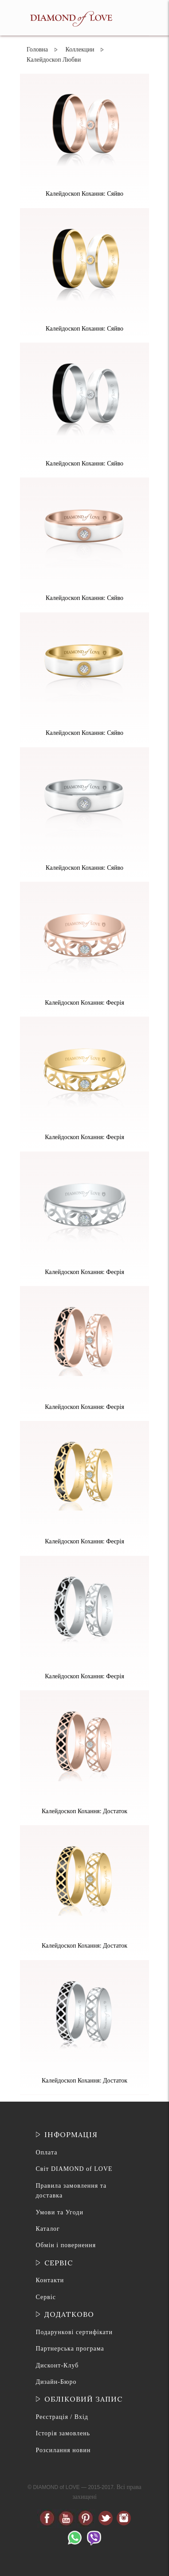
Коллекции (79, 49)
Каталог (48, 2228)
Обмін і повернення (66, 2245)
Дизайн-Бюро (56, 2382)
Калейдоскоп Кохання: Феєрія (84, 1002)
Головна (37, 49)
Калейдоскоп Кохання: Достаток (84, 1811)
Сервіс (46, 2297)
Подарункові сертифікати (74, 2332)
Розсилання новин (63, 2450)
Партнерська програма (70, 2348)
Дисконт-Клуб (57, 2365)
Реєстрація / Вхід (62, 2417)
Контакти (50, 2280)
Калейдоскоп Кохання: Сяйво (84, 193)
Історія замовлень (63, 2433)
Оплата (47, 2152)
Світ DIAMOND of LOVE (74, 2169)
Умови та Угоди (59, 2212)
